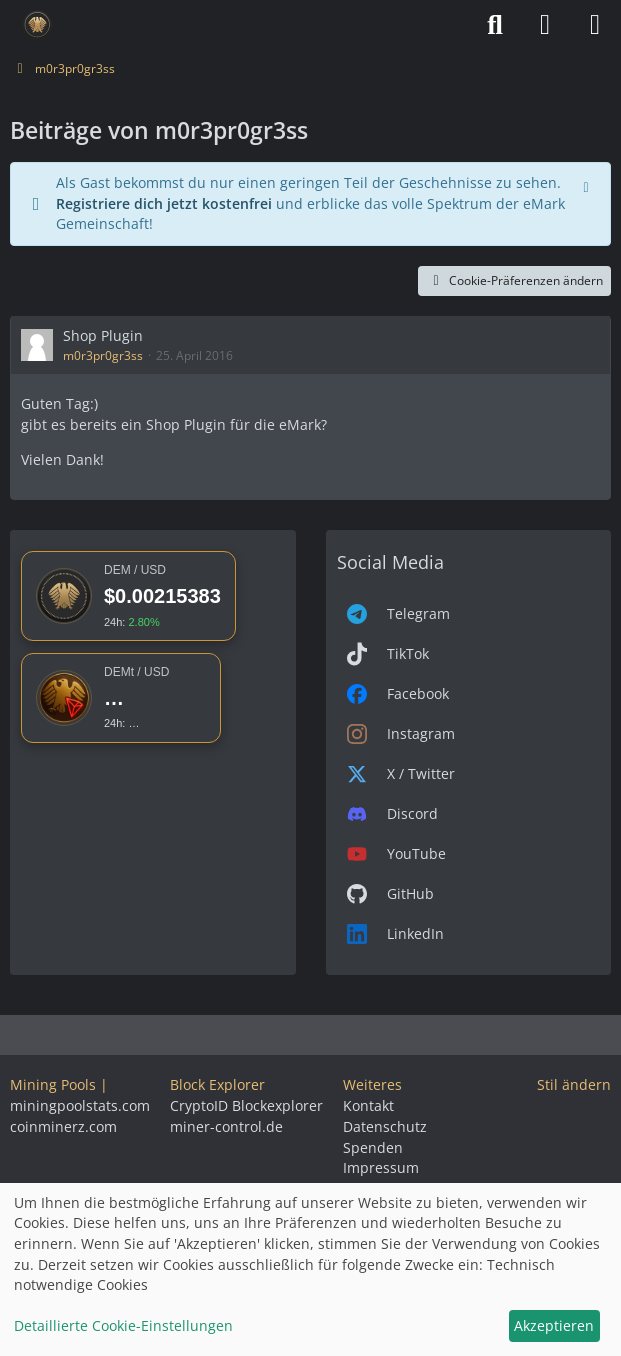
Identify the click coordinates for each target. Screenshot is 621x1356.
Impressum (381, 1167)
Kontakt (368, 1105)
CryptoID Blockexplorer (246, 1105)
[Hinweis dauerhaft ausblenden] (588, 185)
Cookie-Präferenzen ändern (514, 280)
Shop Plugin (103, 335)
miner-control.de (226, 1126)
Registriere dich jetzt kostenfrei (164, 203)
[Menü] (595, 25)
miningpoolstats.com (80, 1105)
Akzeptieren (554, 1325)
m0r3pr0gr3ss (103, 355)
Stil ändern (574, 1084)
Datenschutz (385, 1126)
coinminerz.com (63, 1126)
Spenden (373, 1147)
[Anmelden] (545, 25)
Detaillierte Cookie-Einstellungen (123, 1325)
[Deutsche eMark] (37, 25)
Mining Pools (53, 1084)
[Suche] (495, 25)
